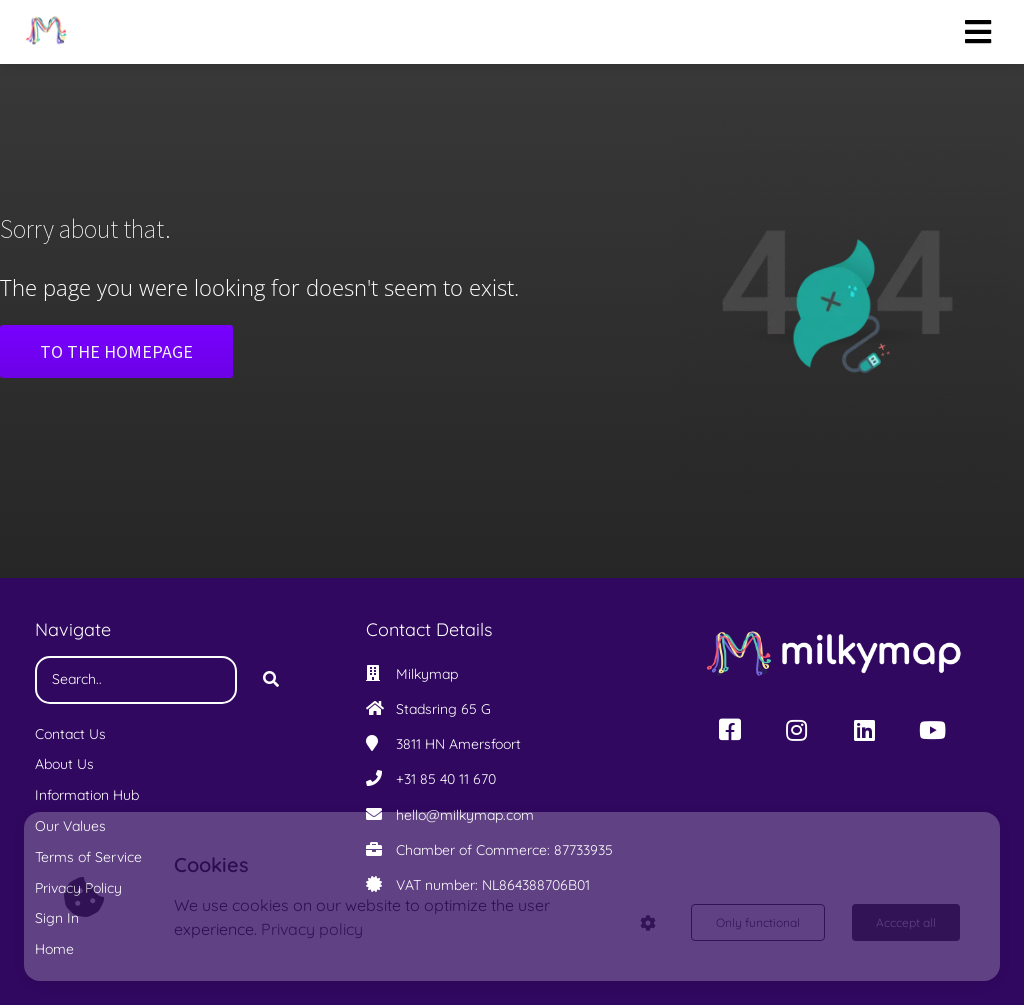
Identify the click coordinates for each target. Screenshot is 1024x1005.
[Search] (271, 680)
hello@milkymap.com (465, 815)
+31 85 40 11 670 (446, 779)
